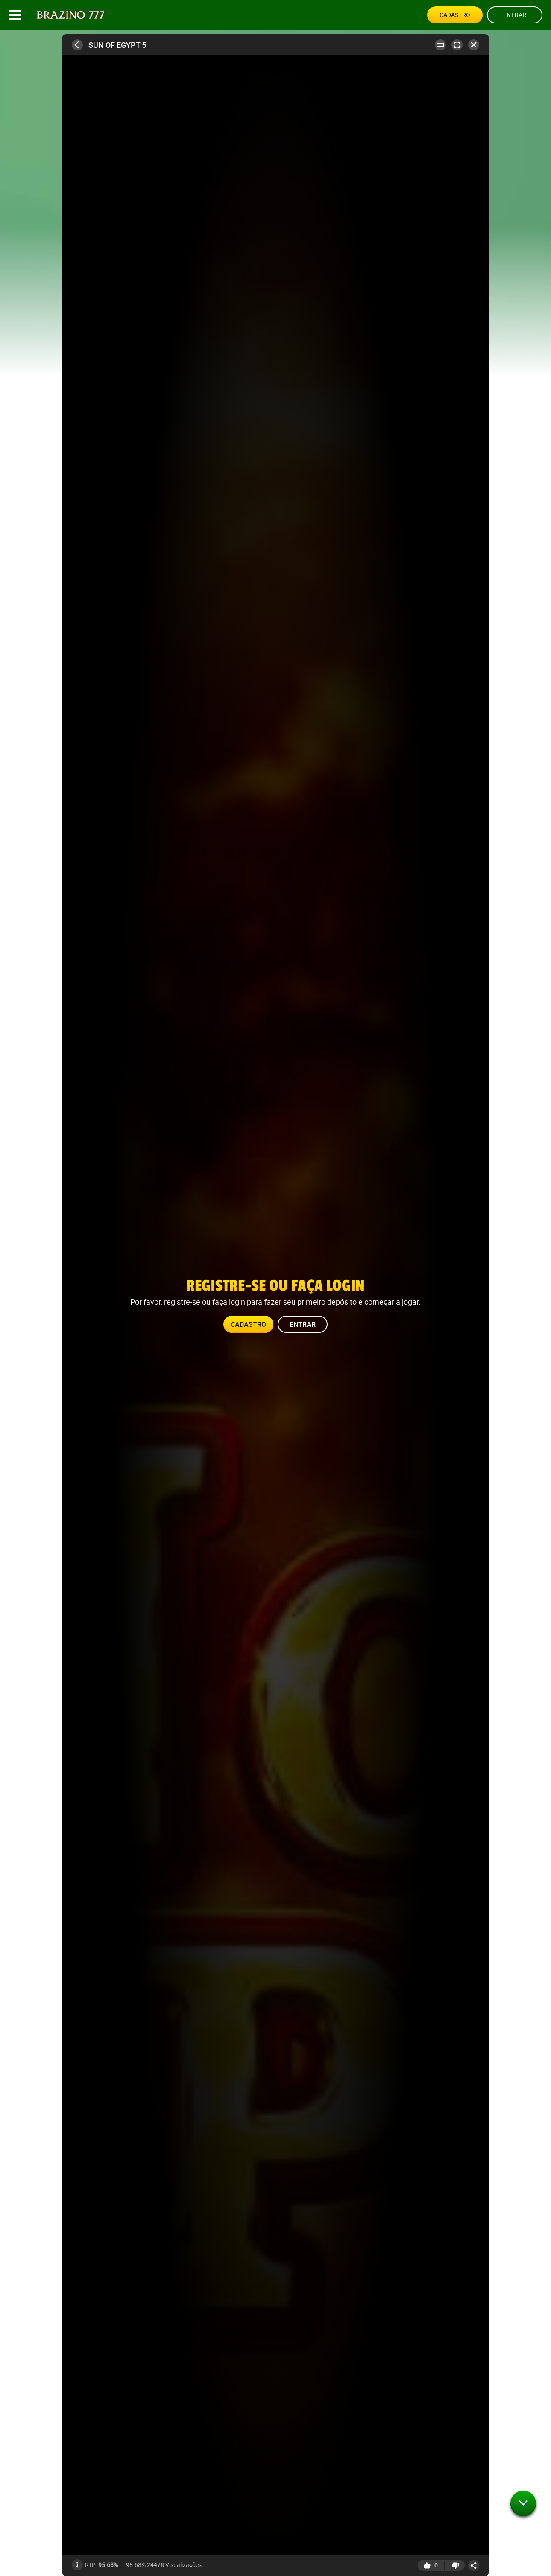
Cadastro (455, 15)
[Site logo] (71, 15)
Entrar (514, 15)
